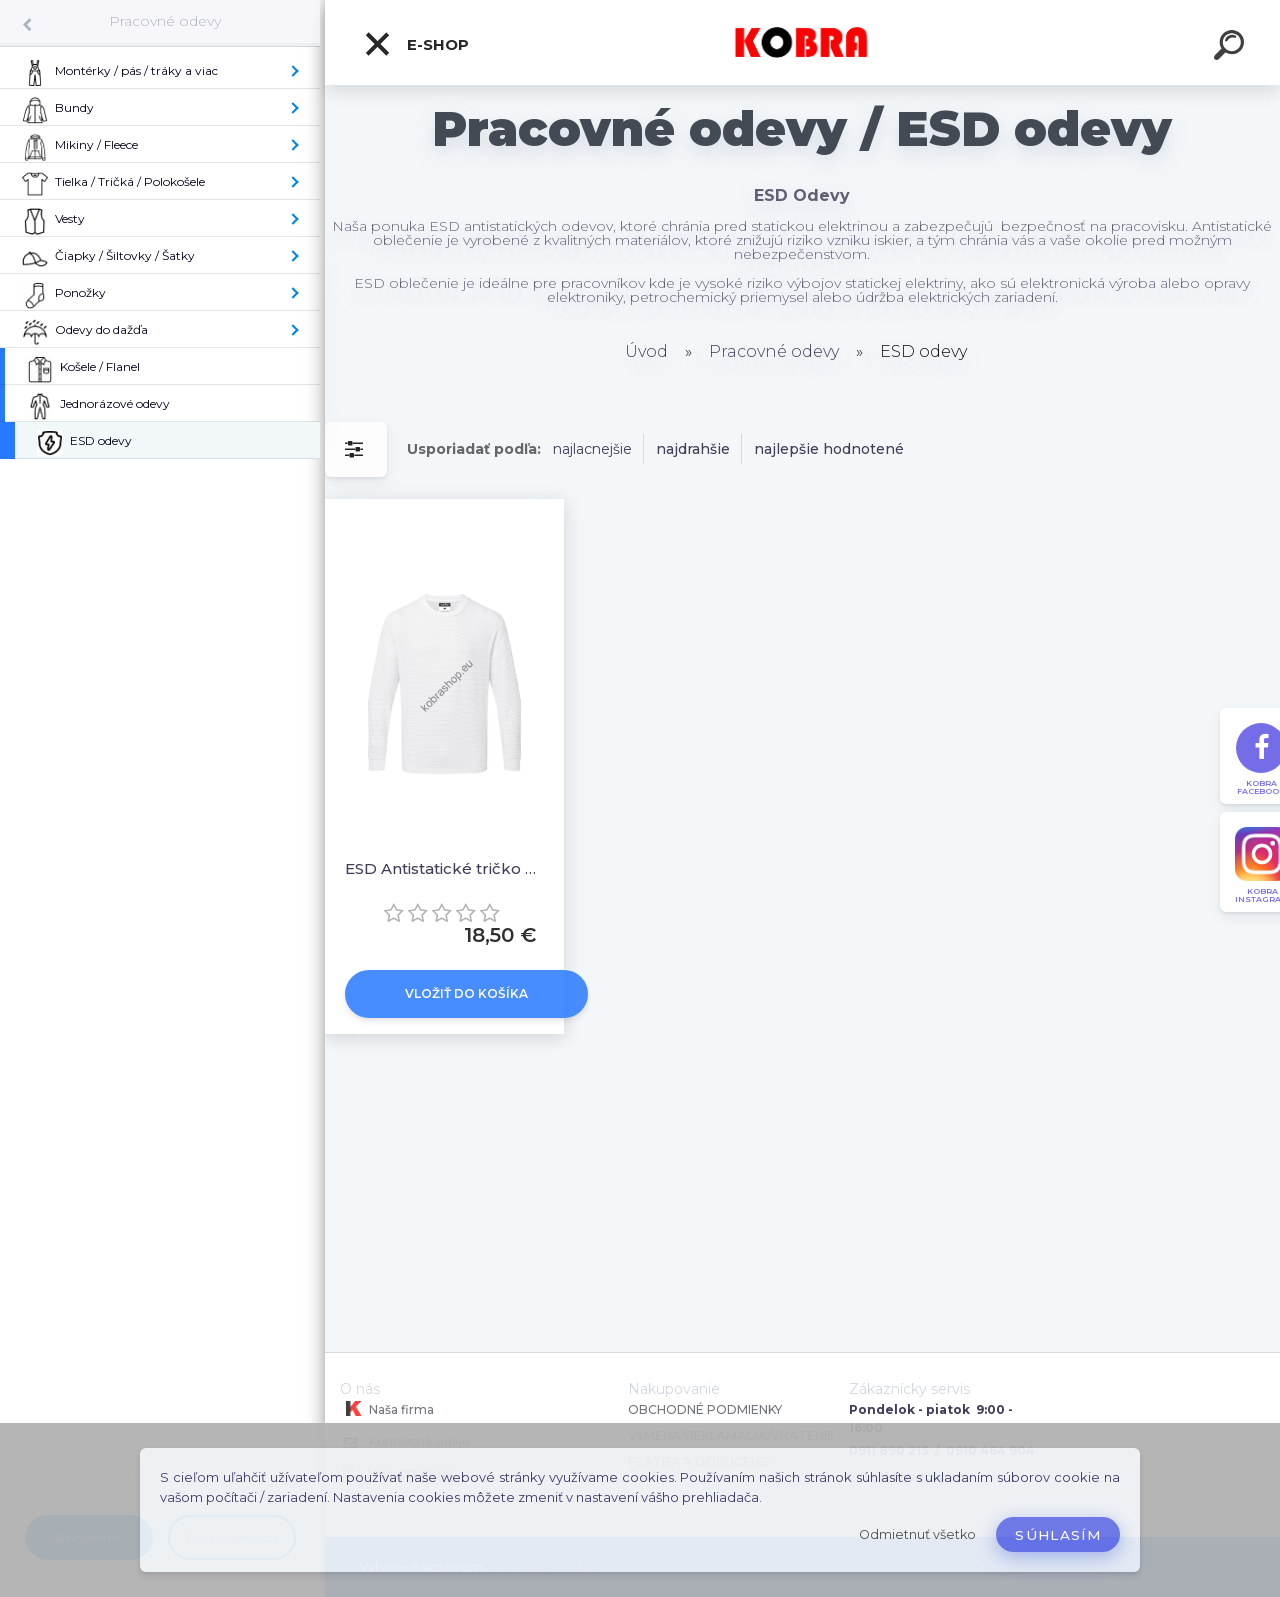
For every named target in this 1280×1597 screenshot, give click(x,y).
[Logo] (802, 42)
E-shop (416, 44)
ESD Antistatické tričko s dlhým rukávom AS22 (444, 868)
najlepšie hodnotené (829, 449)
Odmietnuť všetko (917, 1534)
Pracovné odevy (165, 21)
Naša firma (387, 1409)
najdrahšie (693, 449)
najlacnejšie (592, 449)
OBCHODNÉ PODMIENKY (705, 1409)
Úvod (646, 351)
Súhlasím (1058, 1535)
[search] (1232, 48)
